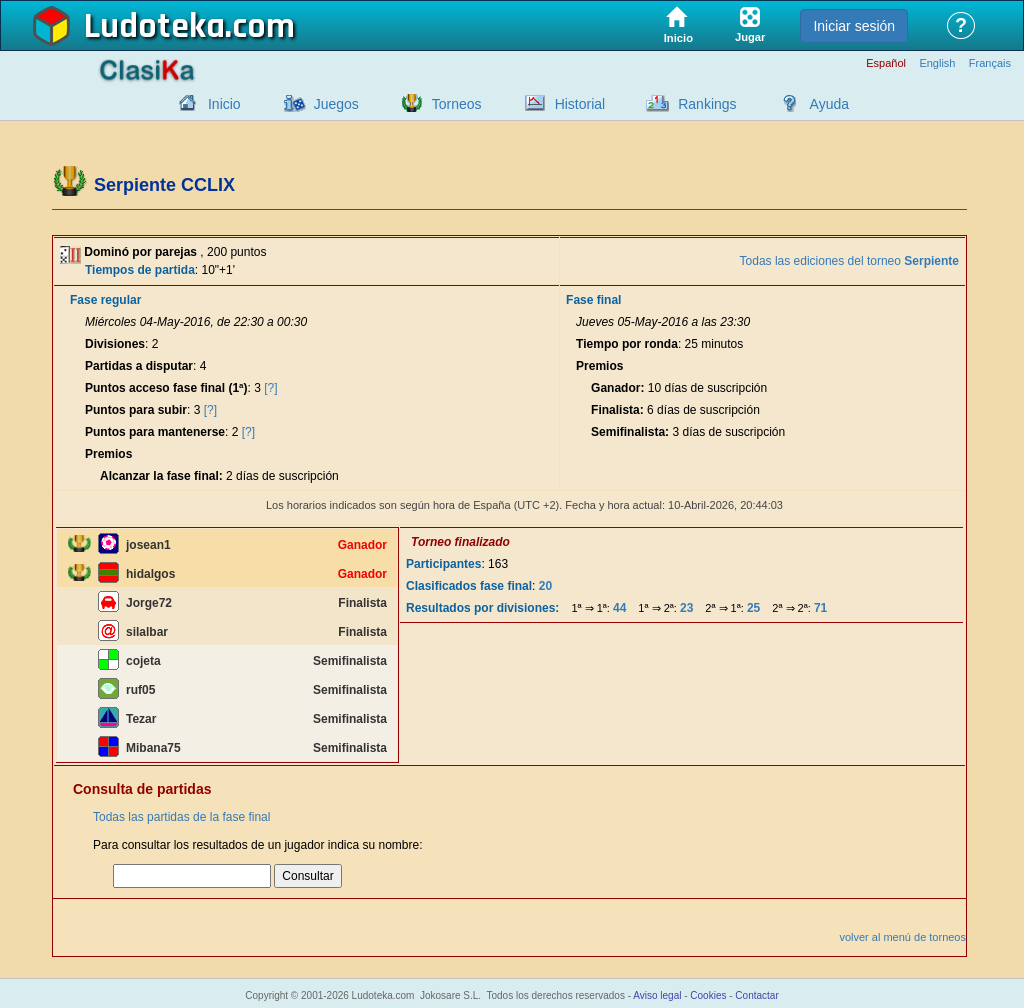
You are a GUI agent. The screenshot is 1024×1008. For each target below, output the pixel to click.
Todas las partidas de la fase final (181, 817)
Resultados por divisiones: (482, 608)
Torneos (457, 104)
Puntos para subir (136, 410)
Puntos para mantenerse (155, 432)
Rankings (707, 104)
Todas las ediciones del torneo (849, 261)
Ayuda (829, 104)
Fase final (593, 300)
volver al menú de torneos (902, 937)
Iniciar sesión (854, 26)
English (937, 63)
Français (990, 63)
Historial (580, 104)
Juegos (336, 104)
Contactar (756, 995)
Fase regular (105, 300)
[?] (270, 388)
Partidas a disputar (139, 366)
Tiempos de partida (140, 270)
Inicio (224, 104)
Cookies (708, 995)
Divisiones (115, 344)
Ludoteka (154, 27)
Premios (108, 454)
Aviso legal (657, 995)
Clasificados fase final (469, 586)
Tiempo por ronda (627, 344)
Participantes (443, 564)
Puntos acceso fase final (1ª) (166, 388)
